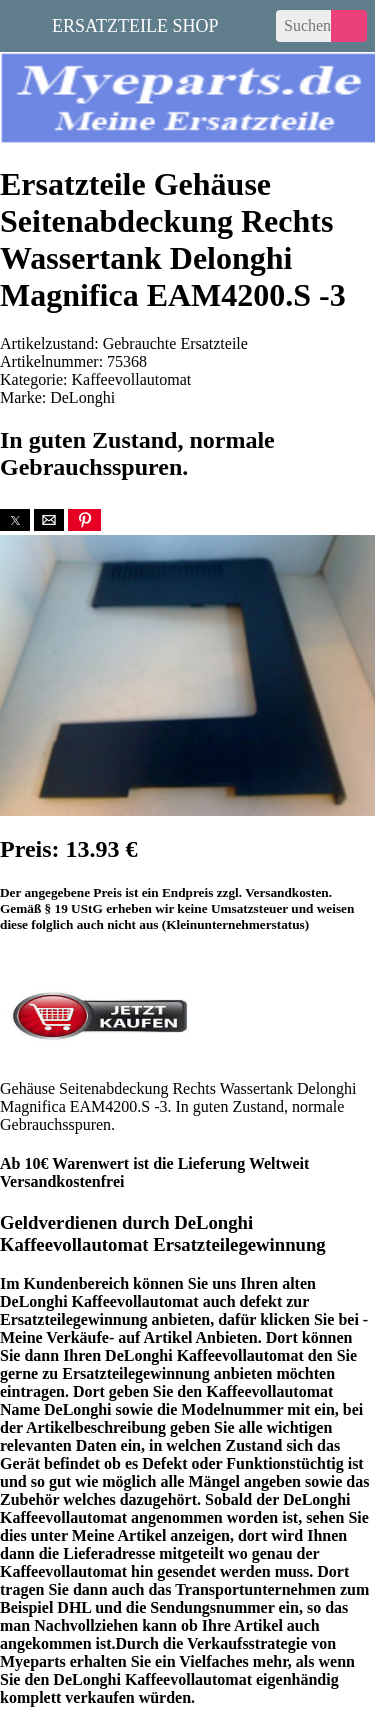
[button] (15, 520)
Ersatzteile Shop (135, 24)
